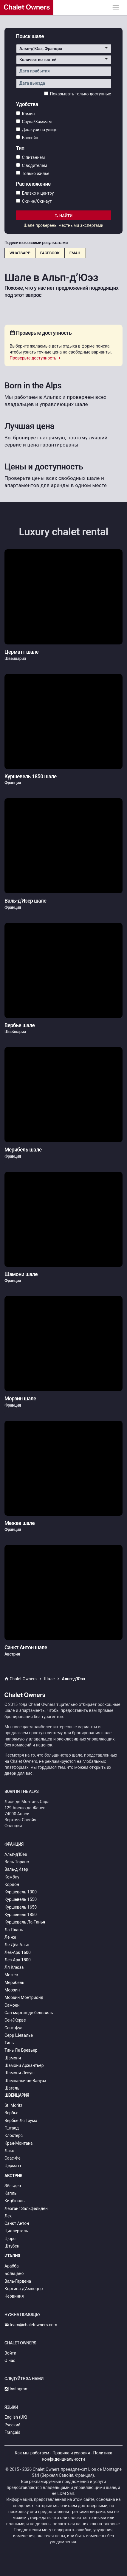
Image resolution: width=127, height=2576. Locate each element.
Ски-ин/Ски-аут (34, 201)
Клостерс (13, 2135)
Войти (10, 2353)
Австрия (13, 2175)
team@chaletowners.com (30, 2324)
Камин (25, 113)
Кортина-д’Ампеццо (23, 2288)
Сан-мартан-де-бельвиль (28, 2012)
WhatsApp (20, 253)
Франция (14, 1844)
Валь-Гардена (17, 2281)
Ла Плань (13, 1929)
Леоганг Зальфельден (26, 2208)
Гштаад (11, 2128)
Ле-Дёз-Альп (16, 1944)
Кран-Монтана (18, 2143)
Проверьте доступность (36, 358)
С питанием (30, 157)
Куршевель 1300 (20, 1892)
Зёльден (12, 2185)
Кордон (11, 1884)
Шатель (11, 2088)
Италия (12, 2255)
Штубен (11, 2246)
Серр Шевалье (18, 2035)
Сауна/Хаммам (34, 121)
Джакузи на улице (37, 129)
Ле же (10, 1937)
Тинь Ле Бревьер (21, 2050)
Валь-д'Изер (16, 1869)
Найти (64, 215)
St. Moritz (13, 2105)
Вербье (11, 2112)
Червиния (14, 2296)
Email (75, 253)
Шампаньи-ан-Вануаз (25, 2080)
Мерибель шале (23, 1150)
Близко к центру (35, 193)
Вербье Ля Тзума (20, 2120)
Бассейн (27, 137)
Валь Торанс (16, 1861)
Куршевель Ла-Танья (24, 1922)
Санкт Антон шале (25, 1647)
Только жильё (32, 173)
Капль (10, 2193)
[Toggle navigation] (116, 7)
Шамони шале (21, 1274)
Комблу (11, 1877)
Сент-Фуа (13, 2027)
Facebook (50, 253)
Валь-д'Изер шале (25, 901)
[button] (63, 48)
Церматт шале (21, 652)
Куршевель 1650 (20, 1907)
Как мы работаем (32, 2453)
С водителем (31, 165)
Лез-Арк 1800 (17, 1959)
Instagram (16, 2388)
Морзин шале (20, 1399)
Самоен (12, 2005)
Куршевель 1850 (20, 1914)
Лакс (9, 2150)
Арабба (11, 2266)
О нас (9, 2360)
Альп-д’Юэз (15, 1854)
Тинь (9, 2042)
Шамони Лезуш (19, 2072)
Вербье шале (19, 1025)
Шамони (12, 2058)
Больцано (14, 2273)
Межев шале (19, 1523)
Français (12, 2432)
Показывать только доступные (77, 94)
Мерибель (14, 1982)
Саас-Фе (12, 2158)
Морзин (12, 1990)
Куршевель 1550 (20, 1899)
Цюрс (10, 2238)
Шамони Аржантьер (24, 2065)
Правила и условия (71, 2453)
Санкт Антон (16, 2223)
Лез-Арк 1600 (17, 1952)
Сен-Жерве (15, 2020)
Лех (8, 2216)
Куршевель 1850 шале (30, 776)
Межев (11, 1974)
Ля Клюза (14, 1967)
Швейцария (16, 2095)
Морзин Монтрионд (23, 1997)
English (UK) (15, 2417)
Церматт (12, 2165)
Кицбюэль (14, 2200)
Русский (12, 2424)
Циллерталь (16, 2230)
